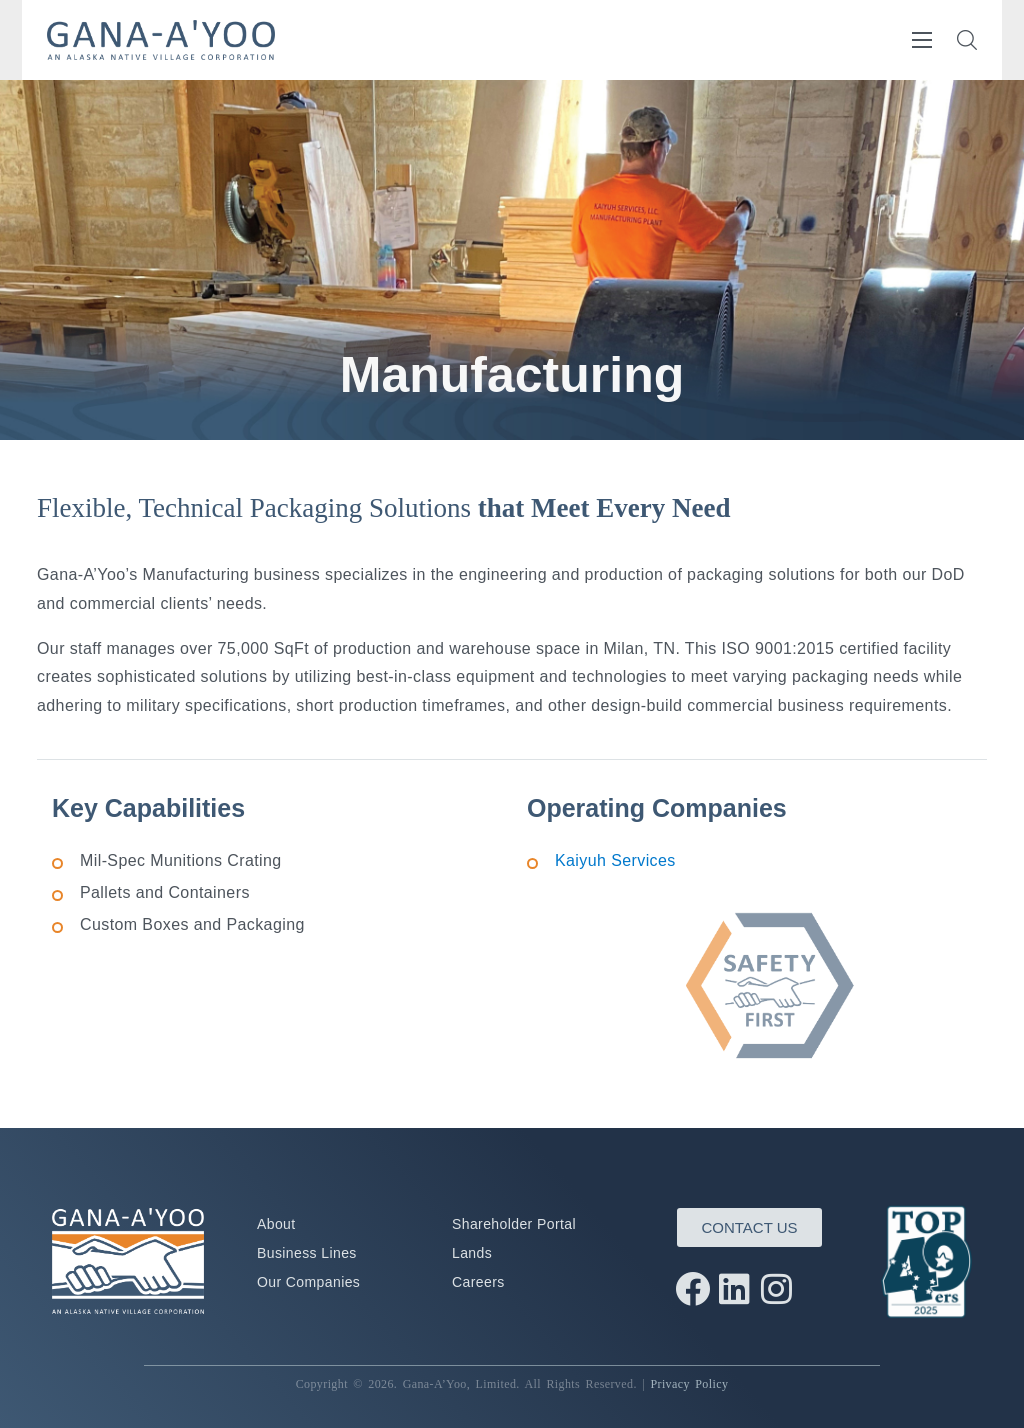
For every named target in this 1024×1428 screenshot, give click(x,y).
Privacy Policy (689, 1384)
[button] (967, 40)
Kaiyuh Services (615, 860)
